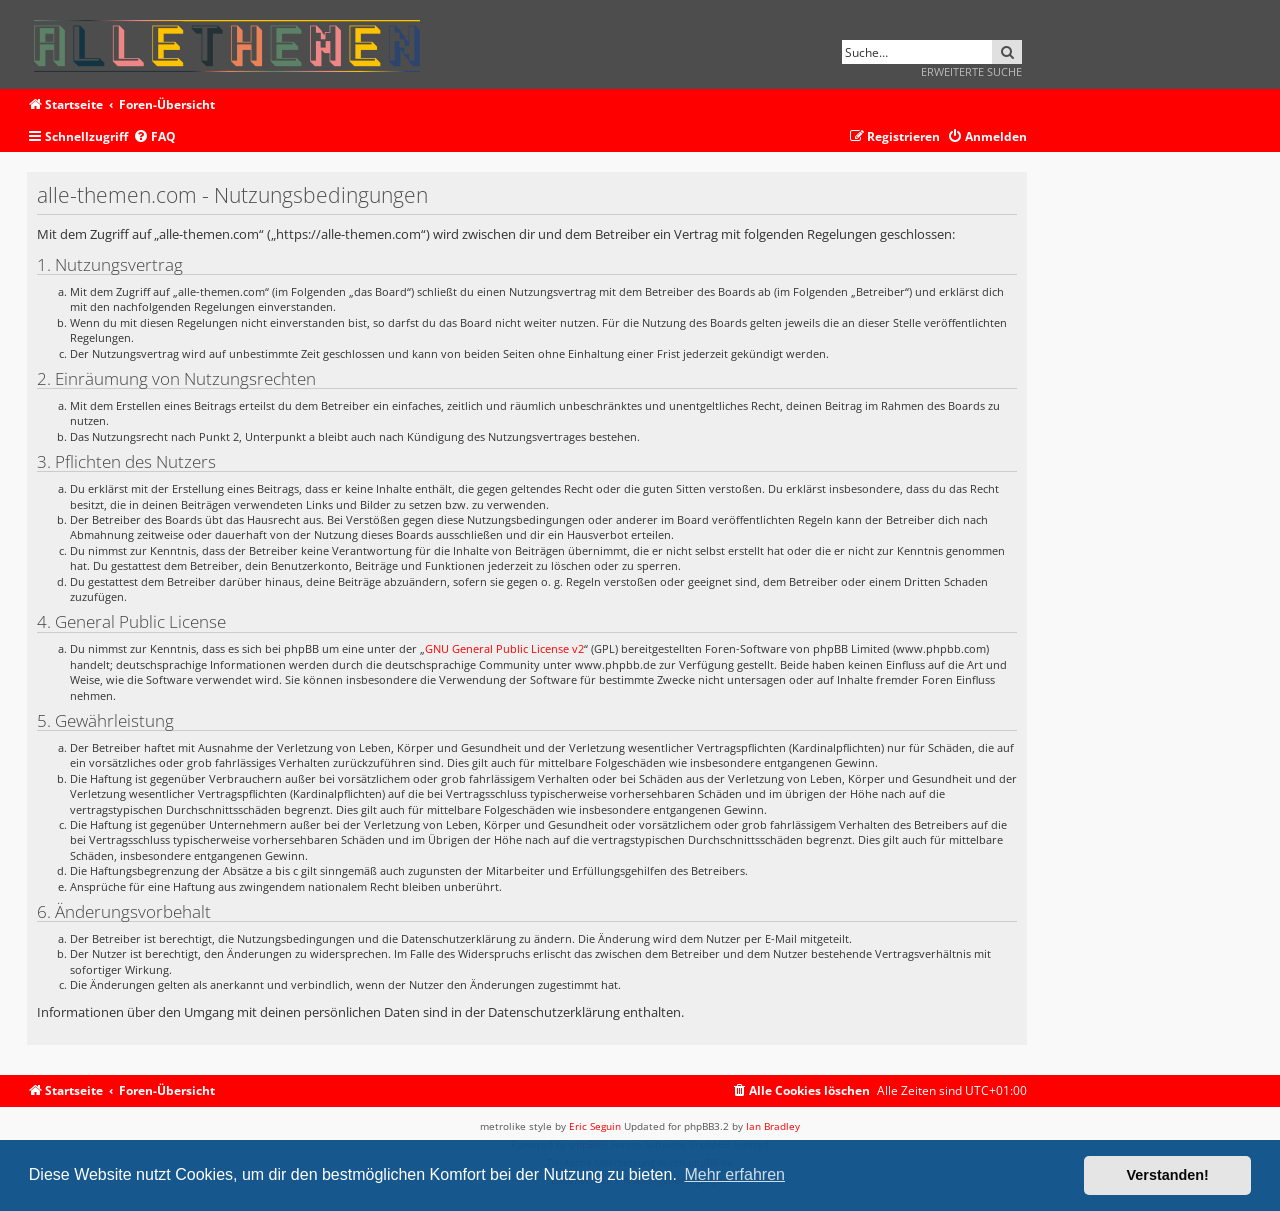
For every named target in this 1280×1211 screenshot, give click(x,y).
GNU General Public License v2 (504, 648)
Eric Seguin (595, 1126)
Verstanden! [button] (1168, 1175)
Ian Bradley (773, 1126)
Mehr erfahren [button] (734, 1174)
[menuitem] (154, 137)
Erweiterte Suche (971, 71)
